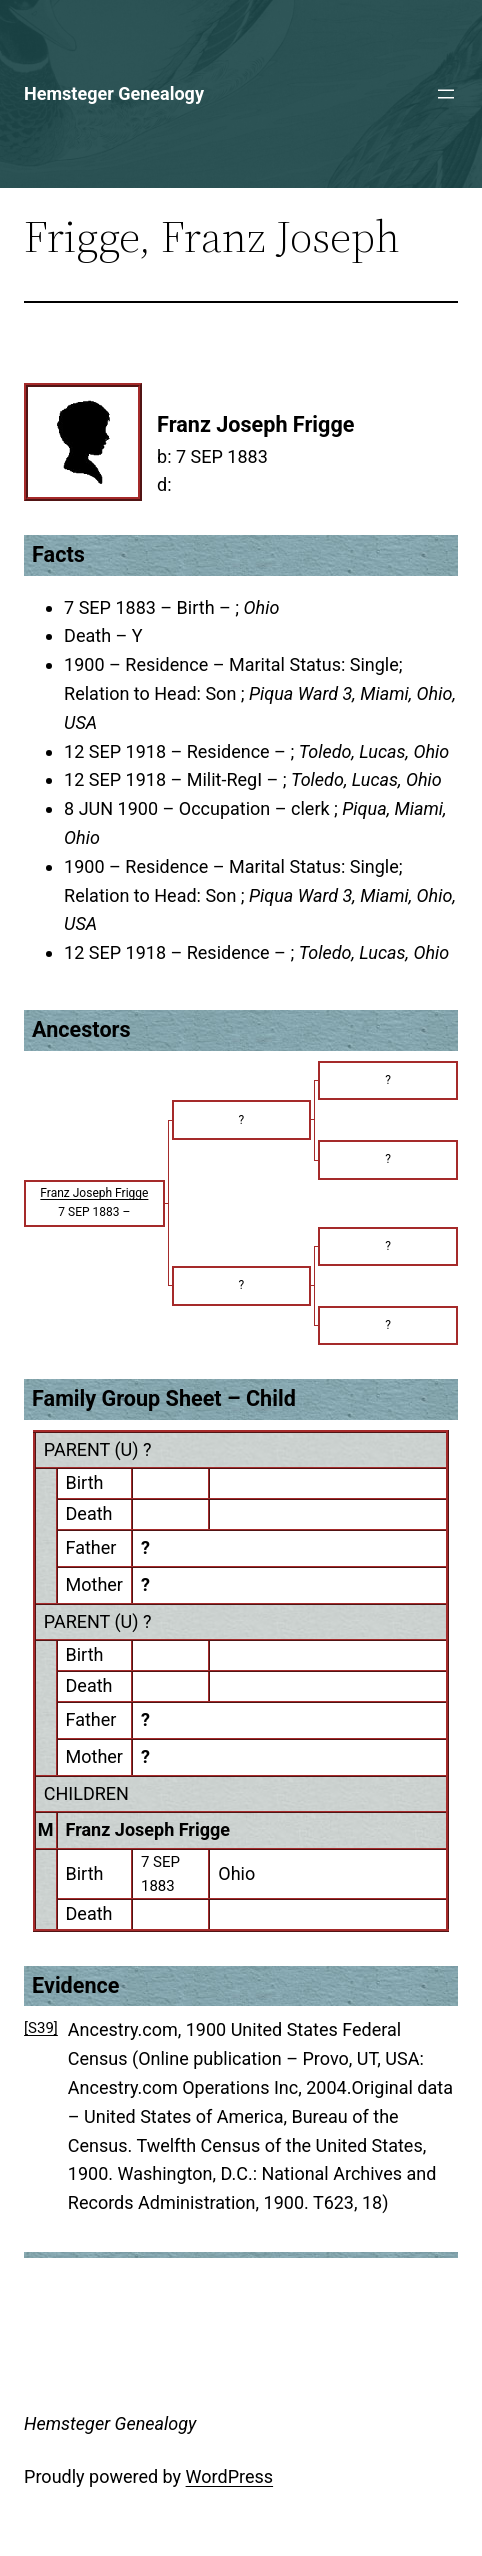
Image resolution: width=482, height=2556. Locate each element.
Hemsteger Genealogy (114, 93)
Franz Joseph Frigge (148, 1829)
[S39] (41, 2028)
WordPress (229, 2476)
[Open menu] (446, 94)
